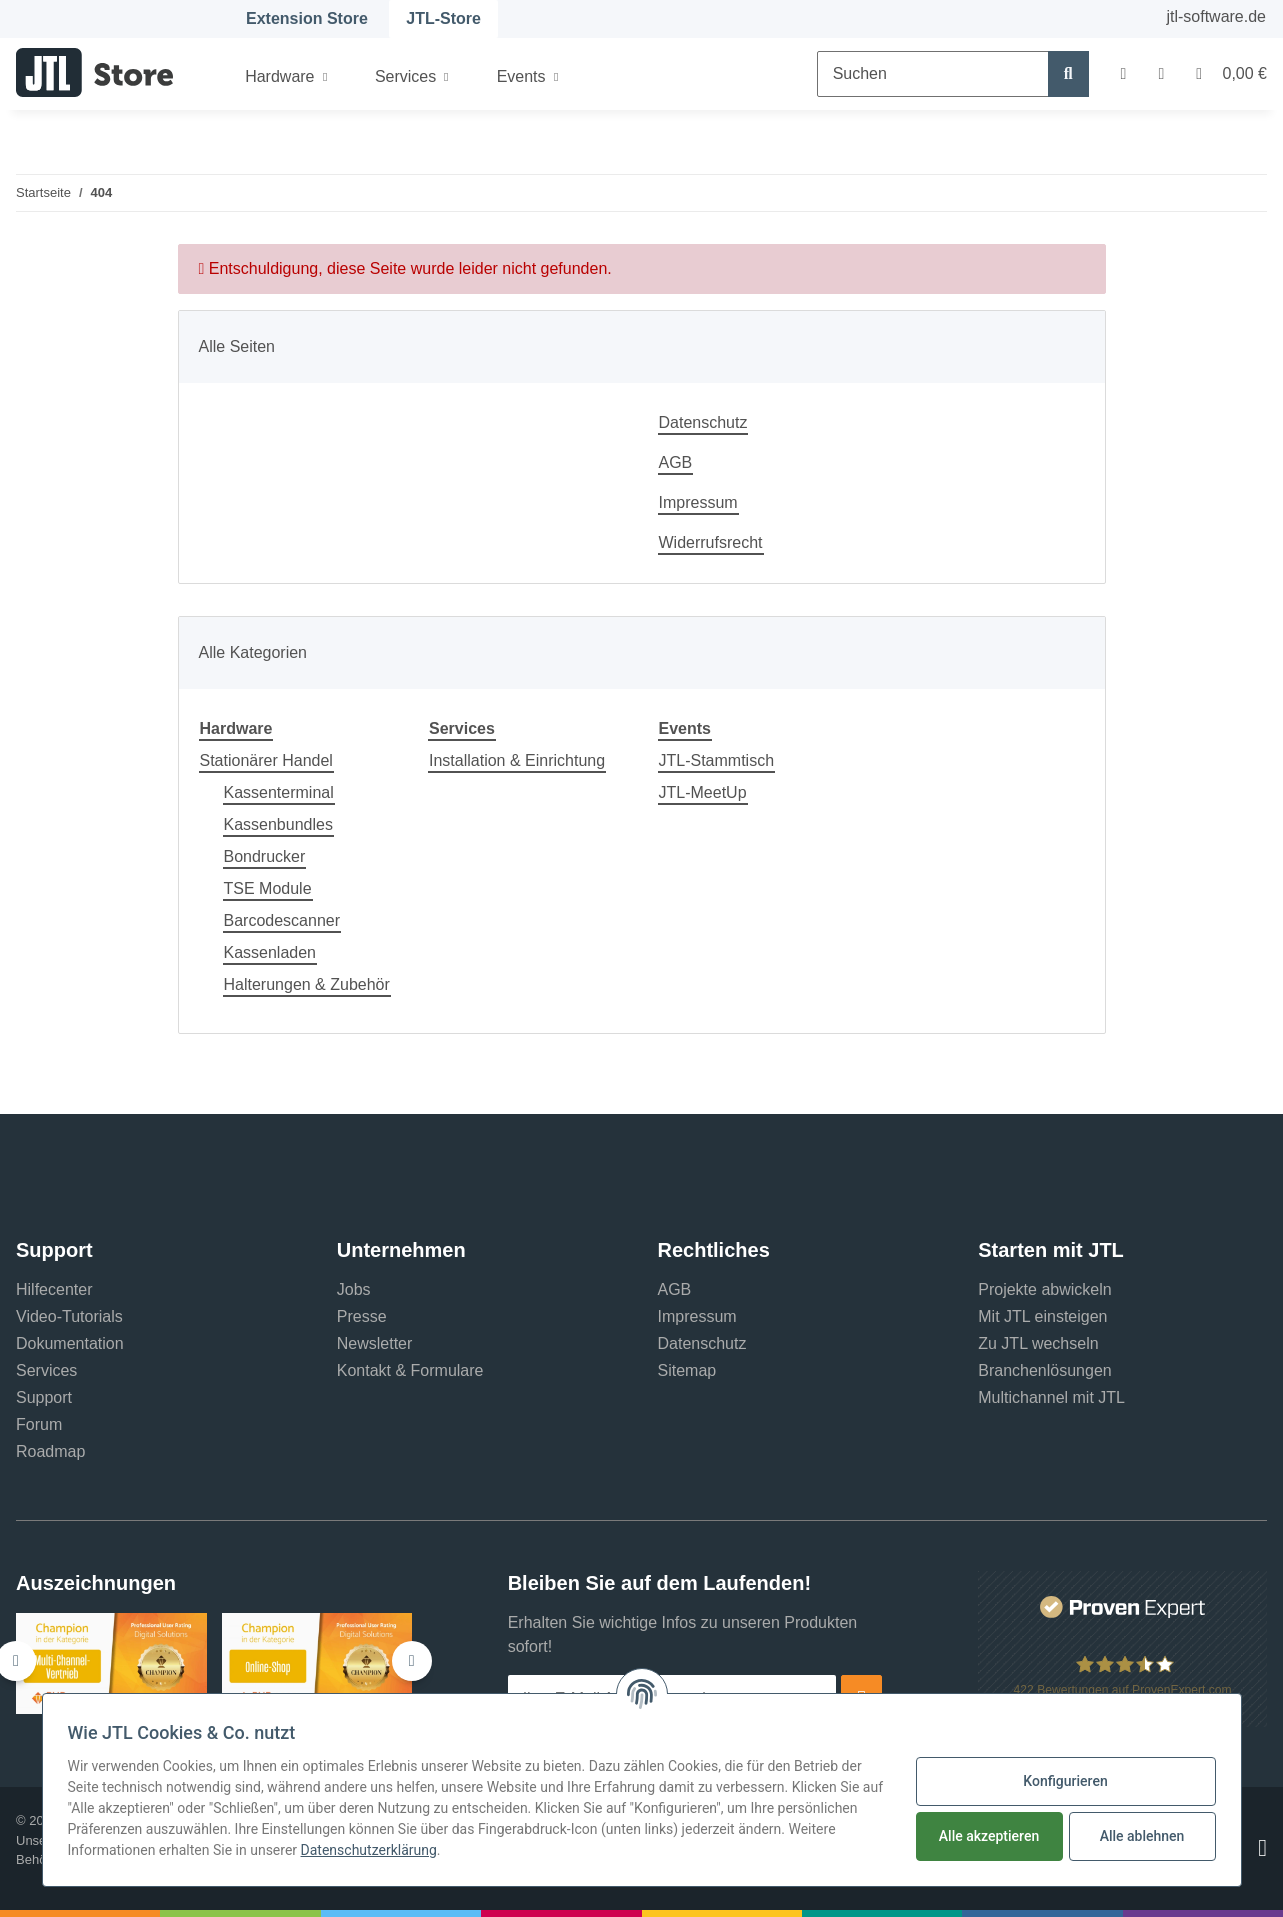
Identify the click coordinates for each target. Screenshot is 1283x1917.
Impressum (698, 502)
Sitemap (687, 1370)
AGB (676, 462)
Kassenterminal (279, 792)
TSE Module (268, 888)
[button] (1124, 74)
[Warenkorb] (1223, 74)
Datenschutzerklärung (369, 1850)
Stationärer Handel (266, 760)
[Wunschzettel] (1161, 74)
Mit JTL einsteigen (1042, 1316)
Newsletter (375, 1343)
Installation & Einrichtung (517, 760)
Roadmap (50, 1451)
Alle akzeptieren (989, 1836)
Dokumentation (70, 1343)
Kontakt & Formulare (410, 1370)
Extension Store (307, 18)
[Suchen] (933, 74)
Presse (362, 1316)
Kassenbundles (278, 824)
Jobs (354, 1289)
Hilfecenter (54, 1289)
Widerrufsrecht (711, 542)
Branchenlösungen (1044, 1370)
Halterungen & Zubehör (307, 984)
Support (44, 1397)
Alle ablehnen (1142, 1836)
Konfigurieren (1065, 1781)
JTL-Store (443, 18)
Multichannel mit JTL (1051, 1397)
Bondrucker (265, 856)
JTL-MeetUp (703, 792)
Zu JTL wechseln (1038, 1343)
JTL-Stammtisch (717, 760)
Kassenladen (270, 952)
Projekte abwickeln (1044, 1289)
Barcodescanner (282, 920)
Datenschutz (703, 422)
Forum (39, 1424)
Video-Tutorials (69, 1316)
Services (46, 1370)
